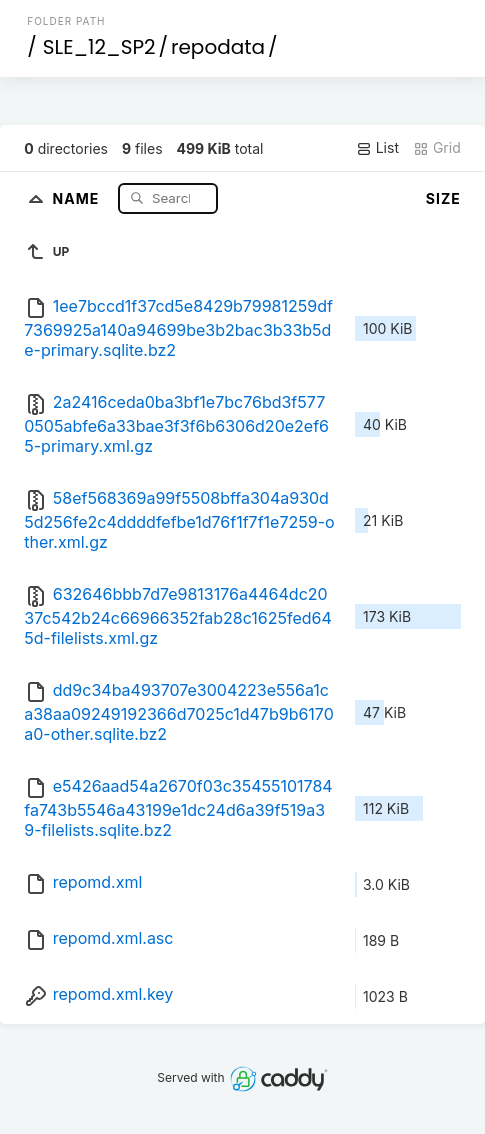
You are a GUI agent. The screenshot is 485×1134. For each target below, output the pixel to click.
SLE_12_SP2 (99, 47)
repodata (218, 47)
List (377, 148)
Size (443, 198)
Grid (437, 148)
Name (78, 197)
